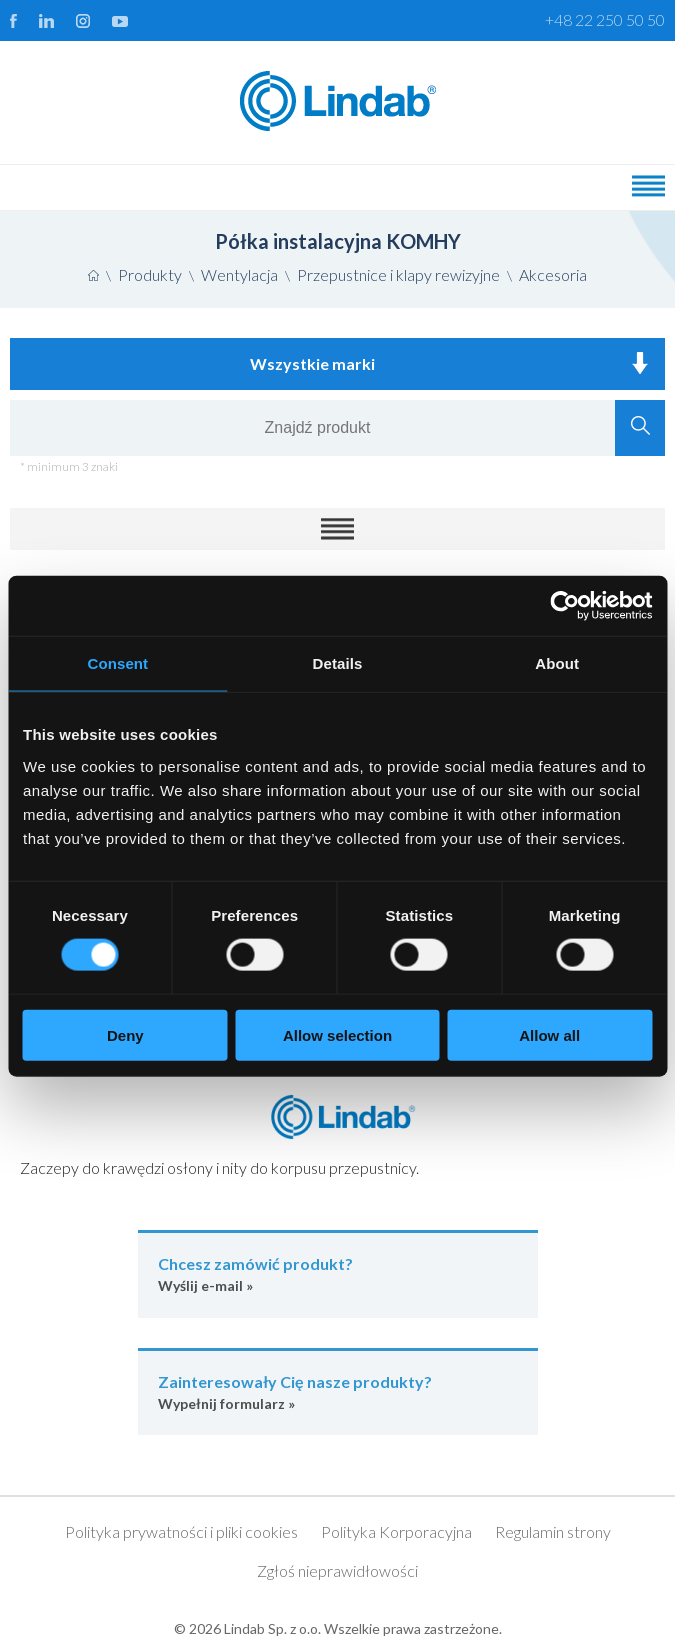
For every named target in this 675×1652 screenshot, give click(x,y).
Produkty (150, 274)
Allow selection (337, 1034)
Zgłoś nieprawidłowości (337, 1570)
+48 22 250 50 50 (605, 19)
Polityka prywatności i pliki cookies (181, 1531)
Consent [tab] (117, 663)
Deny (125, 1034)
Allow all (549, 1034)
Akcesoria (553, 274)
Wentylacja (239, 274)
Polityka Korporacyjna (396, 1531)
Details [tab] (338, 663)
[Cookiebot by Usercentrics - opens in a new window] (564, 606)
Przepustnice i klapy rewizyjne (398, 274)
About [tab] (557, 663)
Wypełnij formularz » (338, 1391)
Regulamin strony (553, 1531)
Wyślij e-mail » (338, 1273)
